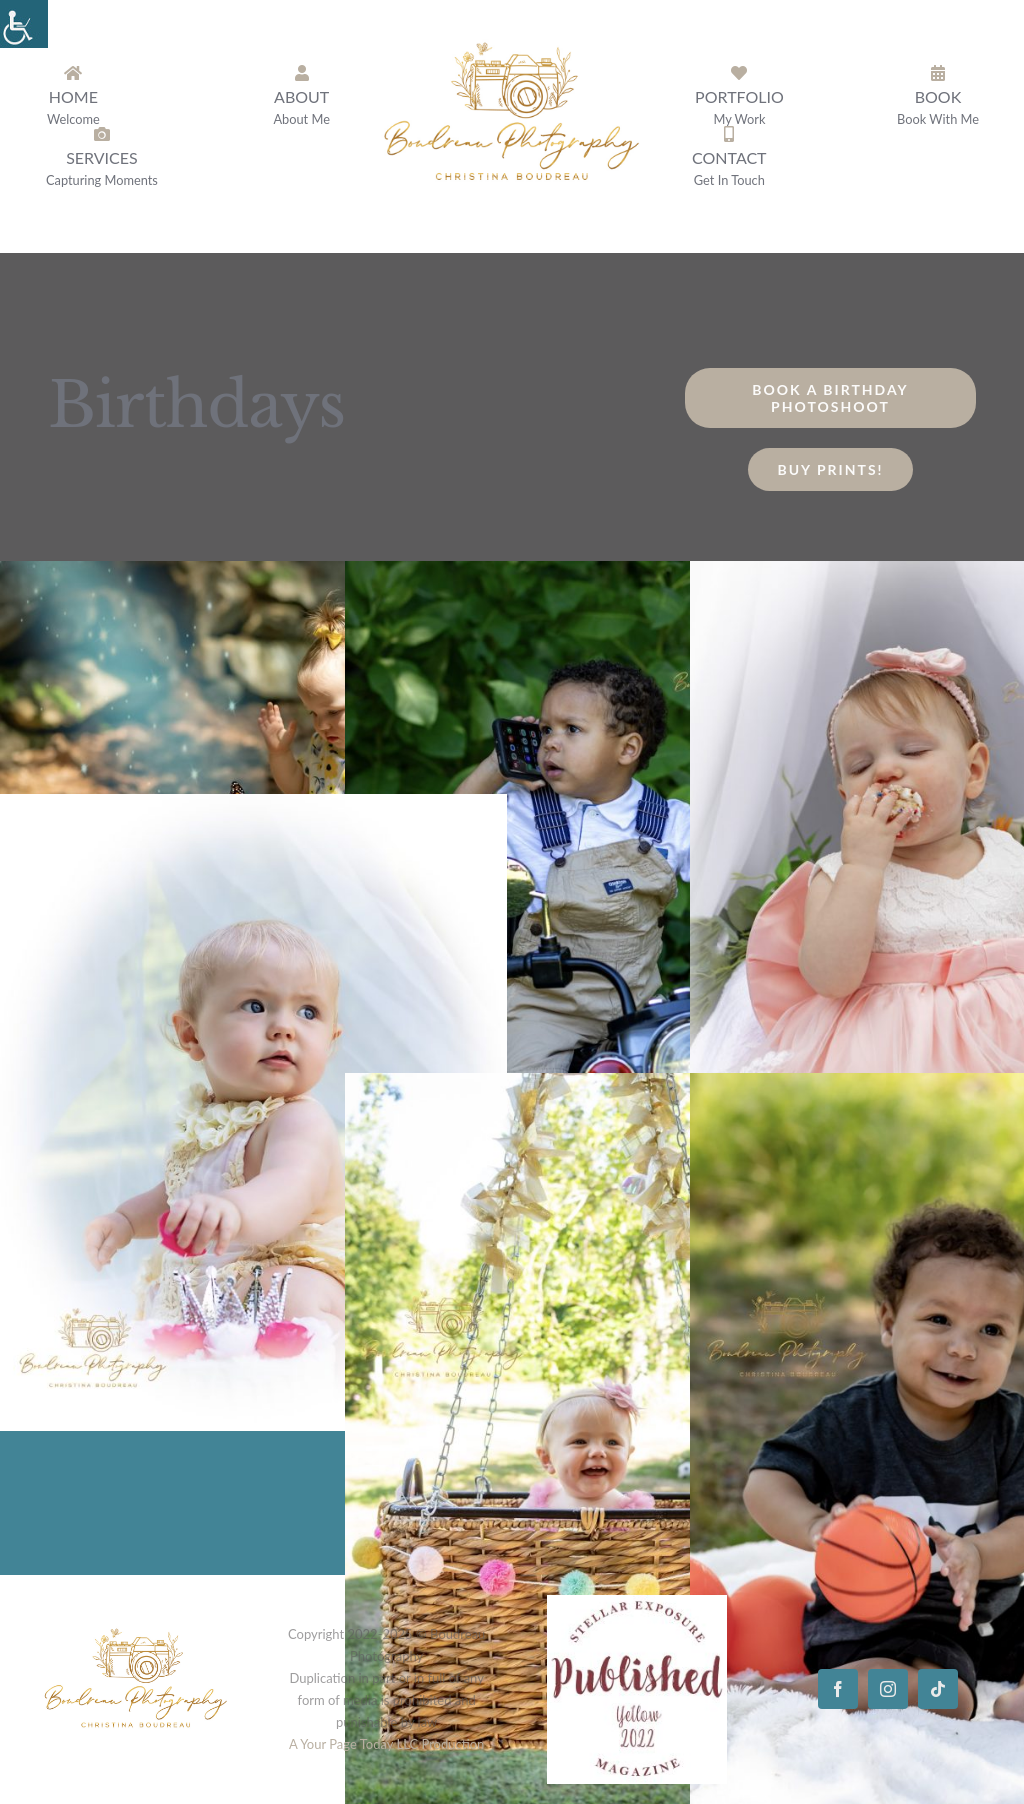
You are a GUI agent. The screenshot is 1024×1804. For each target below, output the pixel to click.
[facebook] (838, 1689)
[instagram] (888, 1689)
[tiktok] (938, 1689)
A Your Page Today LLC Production (386, 1744)
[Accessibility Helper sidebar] (24, 24)
